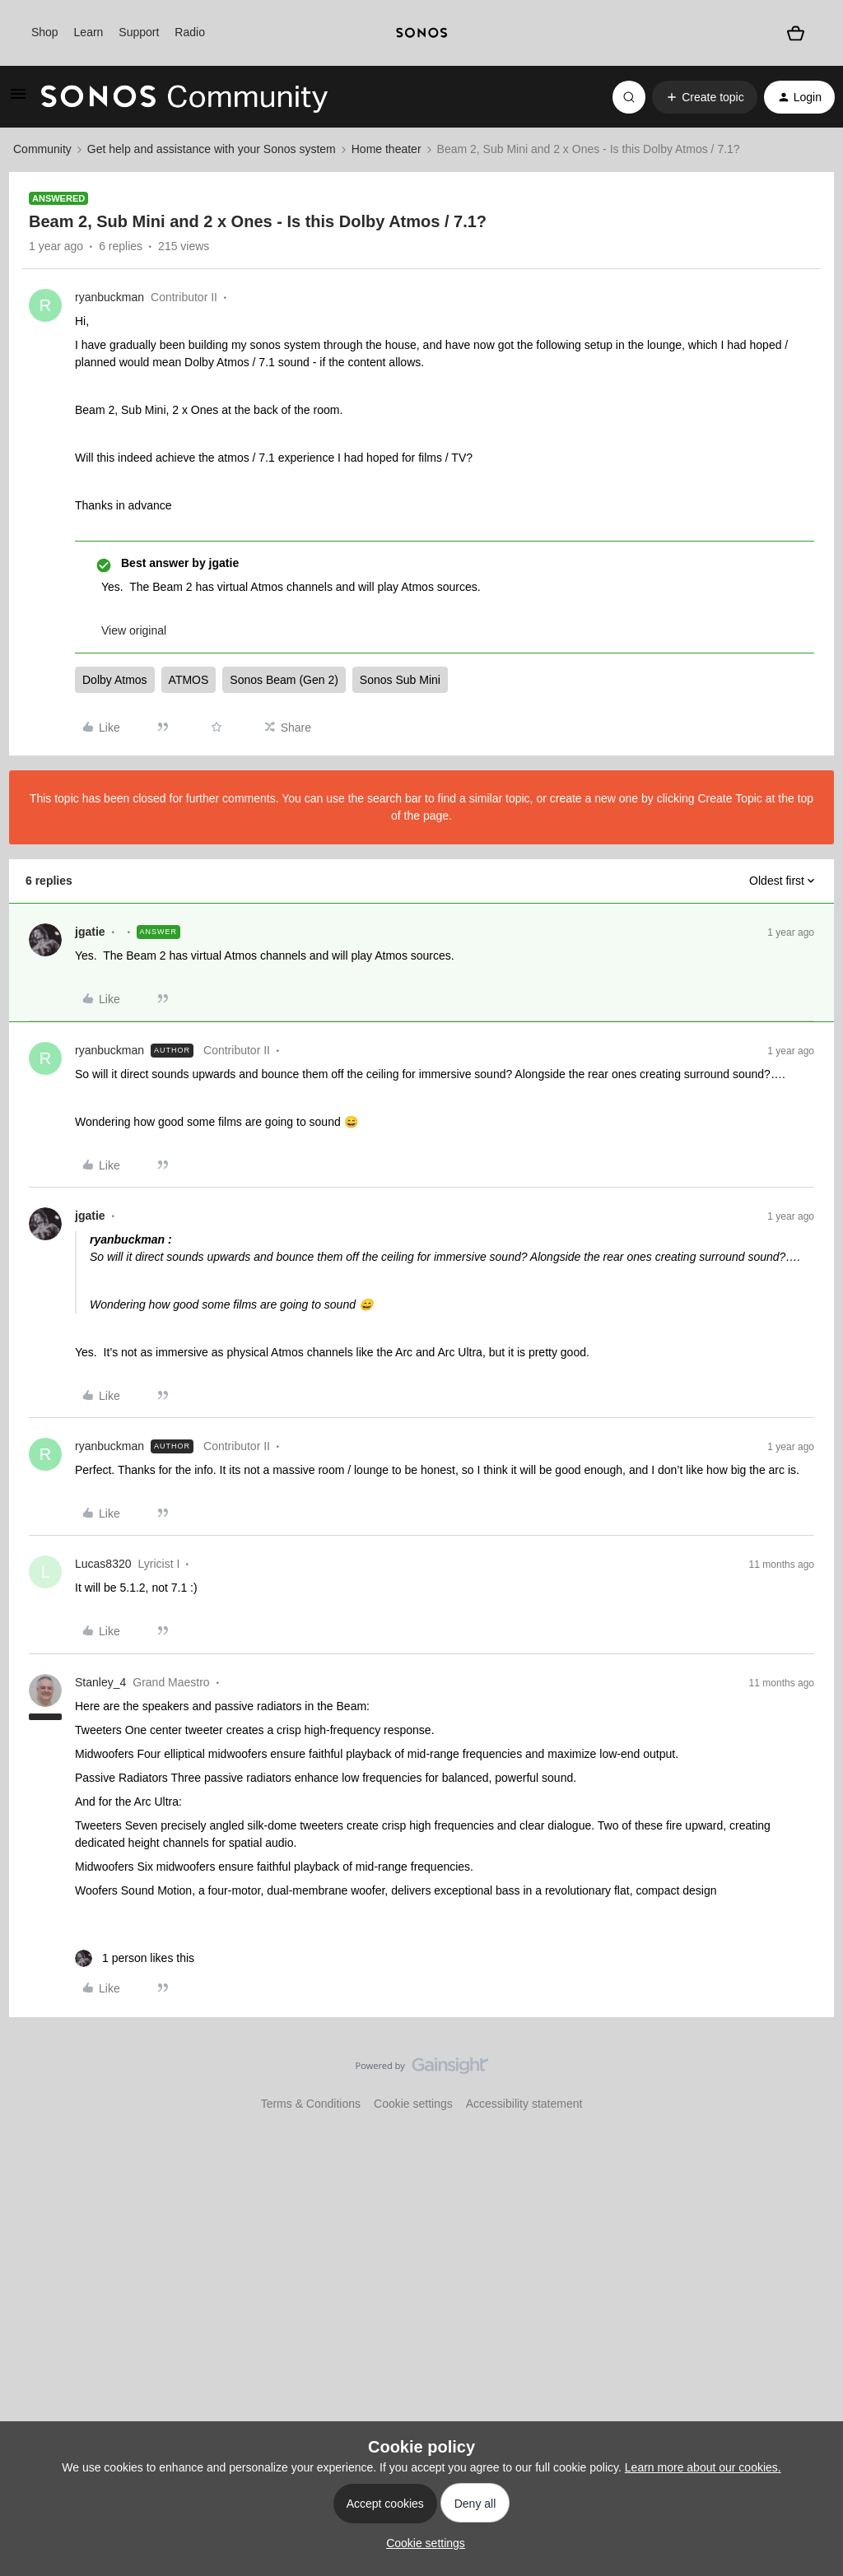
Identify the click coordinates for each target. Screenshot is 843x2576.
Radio (190, 32)
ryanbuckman (109, 297)
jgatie (90, 931)
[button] (18, 99)
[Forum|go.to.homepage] (184, 97)
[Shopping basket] (795, 32)
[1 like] (134, 1958)
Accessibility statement (524, 2103)
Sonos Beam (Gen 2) (284, 679)
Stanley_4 (100, 1682)
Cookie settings (413, 2103)
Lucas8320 (103, 1563)
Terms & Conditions (311, 2103)
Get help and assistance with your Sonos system (211, 149)
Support (139, 32)
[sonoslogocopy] (421, 33)
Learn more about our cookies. (703, 2467)
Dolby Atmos (114, 679)
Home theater (387, 149)
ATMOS (189, 679)
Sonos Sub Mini (400, 679)
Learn (89, 32)
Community (42, 149)
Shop (44, 32)
